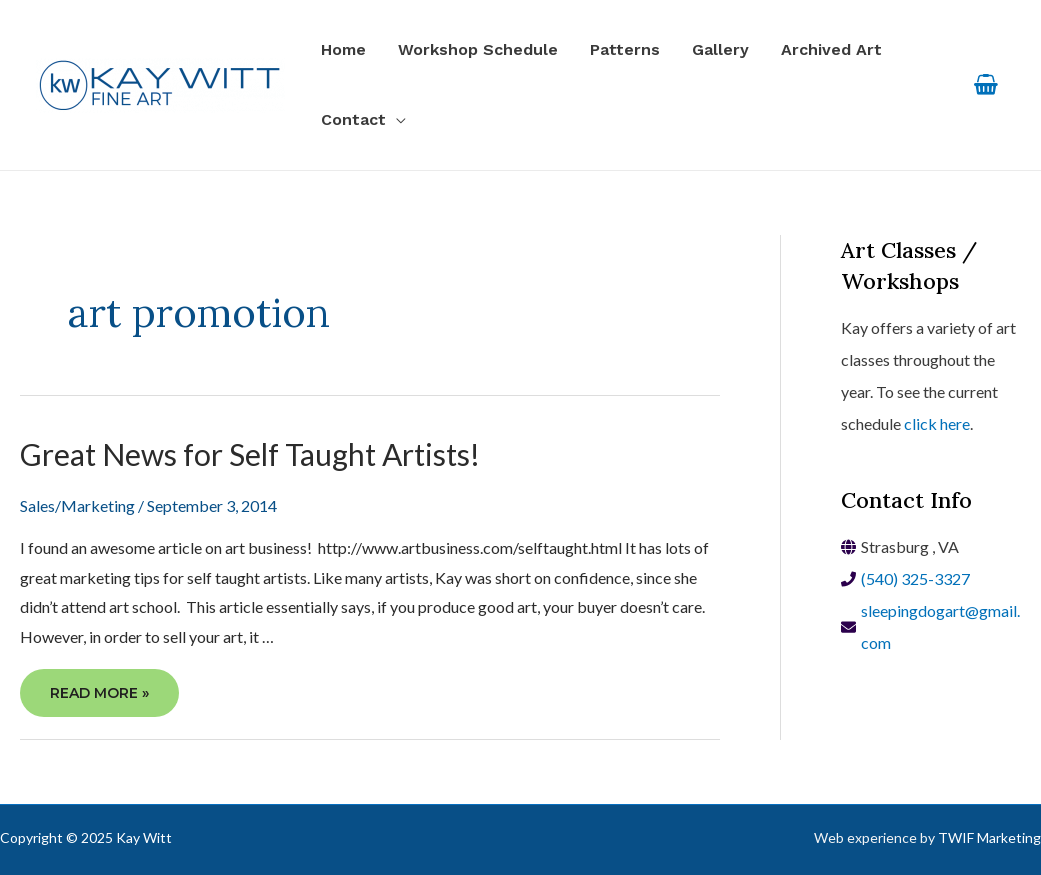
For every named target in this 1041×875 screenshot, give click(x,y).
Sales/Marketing (77, 505)
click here (937, 423)
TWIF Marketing (989, 837)
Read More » (99, 696)
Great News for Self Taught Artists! (250, 454)
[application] (396, 120)
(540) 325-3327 (915, 578)
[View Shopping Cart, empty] (985, 85)
